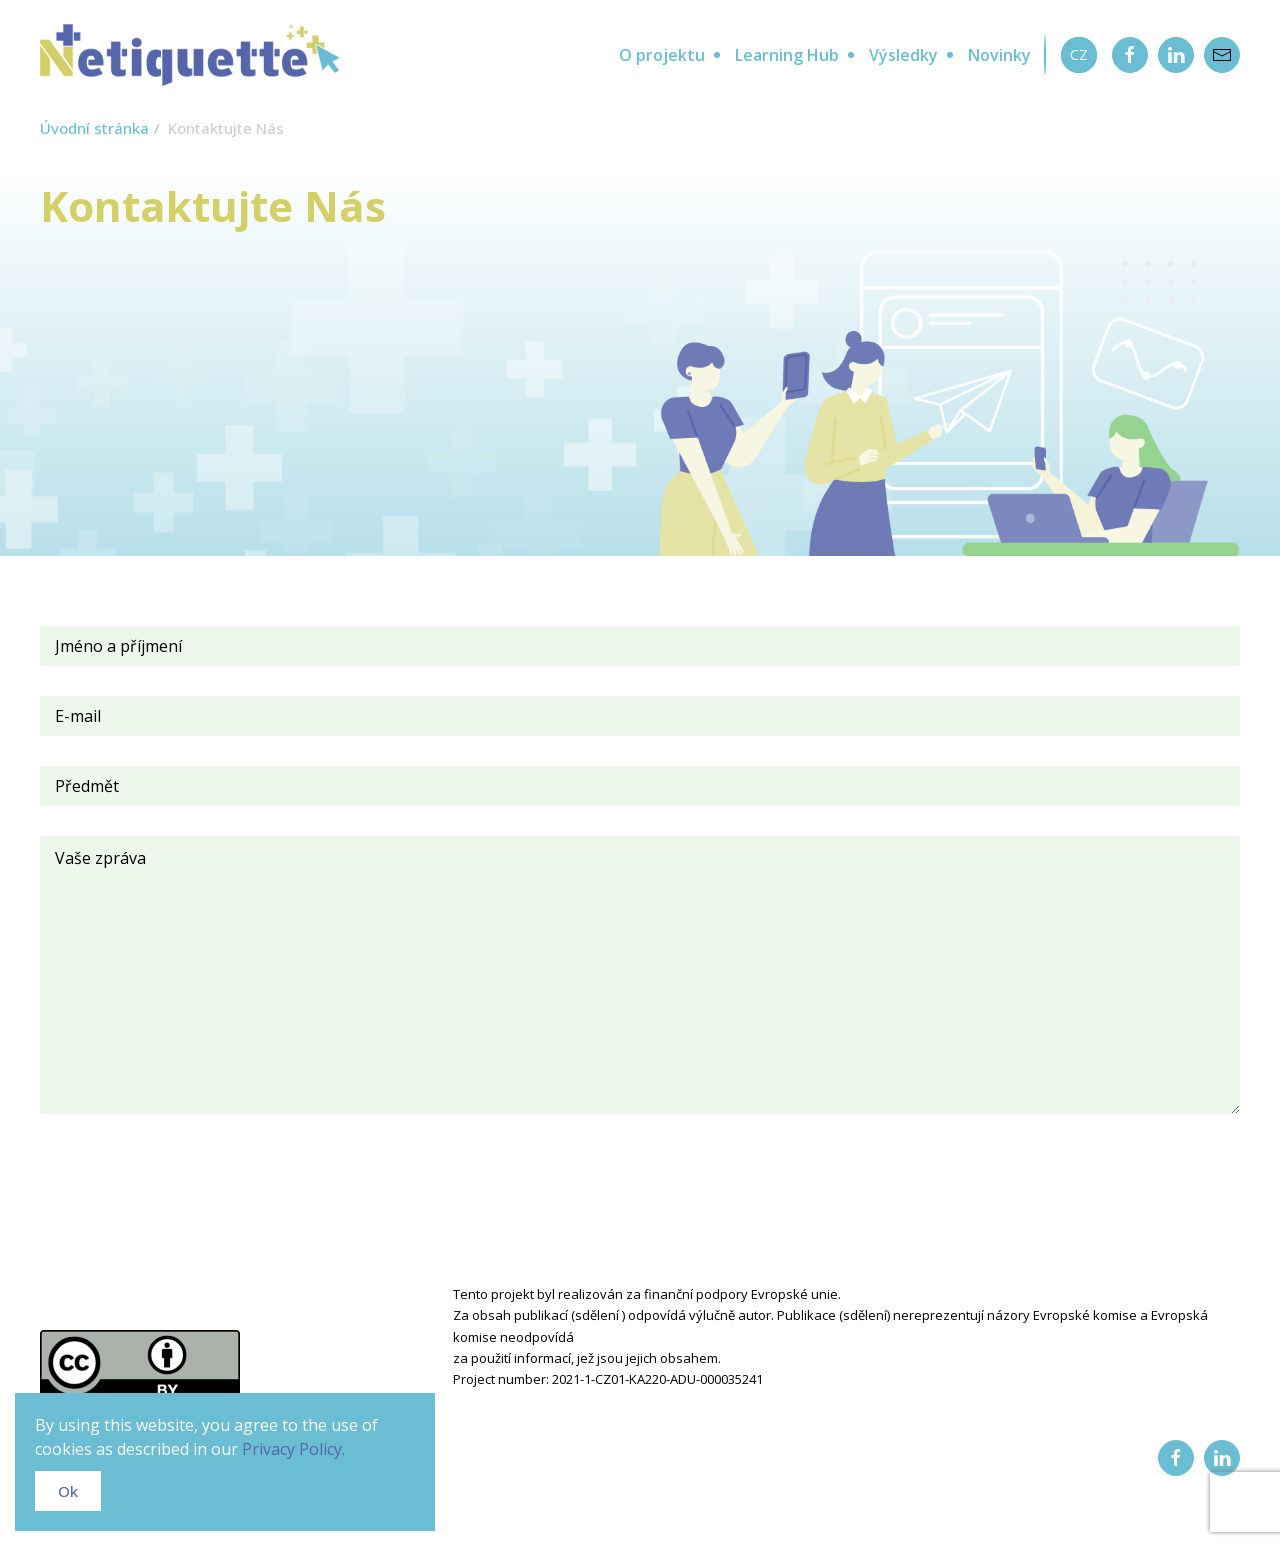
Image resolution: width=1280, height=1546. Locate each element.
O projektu (662, 55)
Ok (68, 1491)
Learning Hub (787, 55)
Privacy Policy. (293, 1449)
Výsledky (903, 55)
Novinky (999, 55)
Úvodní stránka (94, 128)
